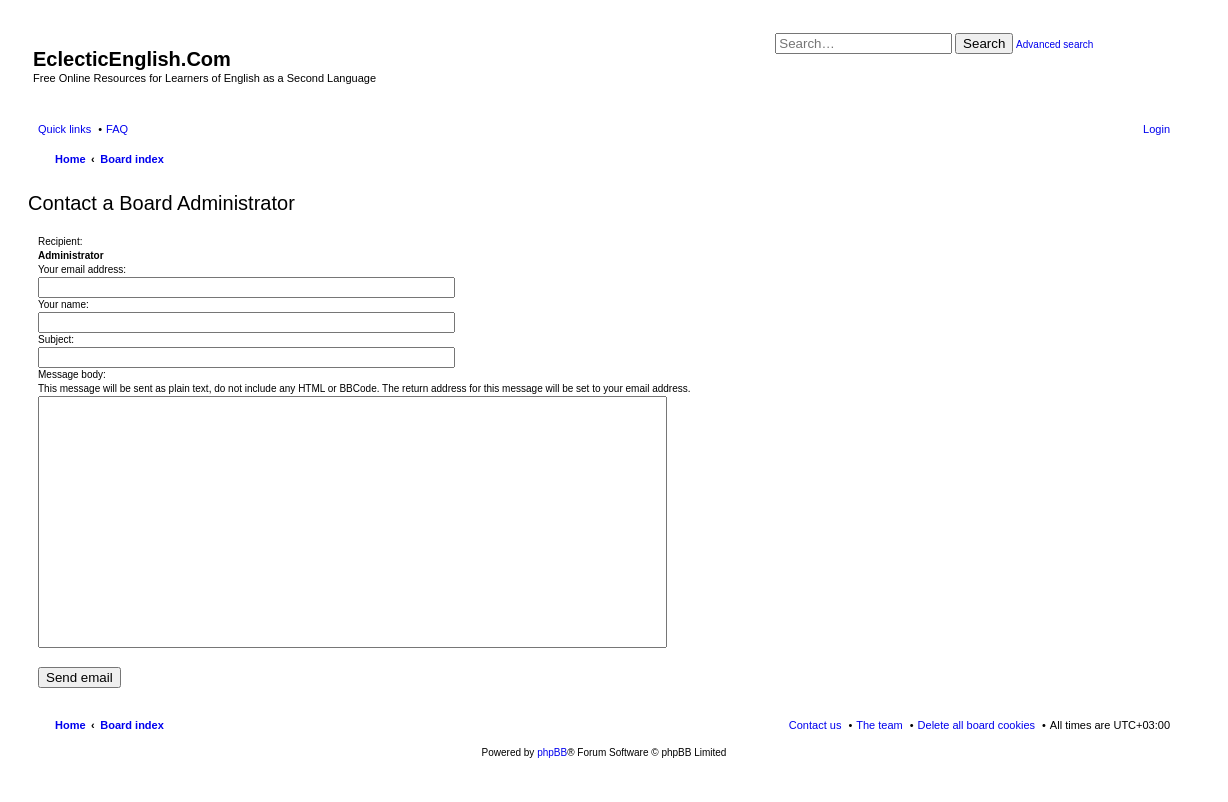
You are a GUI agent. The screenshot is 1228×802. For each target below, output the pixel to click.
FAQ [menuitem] (117, 129)
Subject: (56, 339)
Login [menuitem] (1156, 129)
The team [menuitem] (879, 725)
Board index (132, 725)
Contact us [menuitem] (815, 725)
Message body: (72, 374)
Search (984, 43)
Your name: (63, 304)
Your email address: (82, 269)
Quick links (64, 129)
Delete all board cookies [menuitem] (976, 725)
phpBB (552, 752)
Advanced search (1054, 44)
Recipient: (60, 241)
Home (70, 725)
